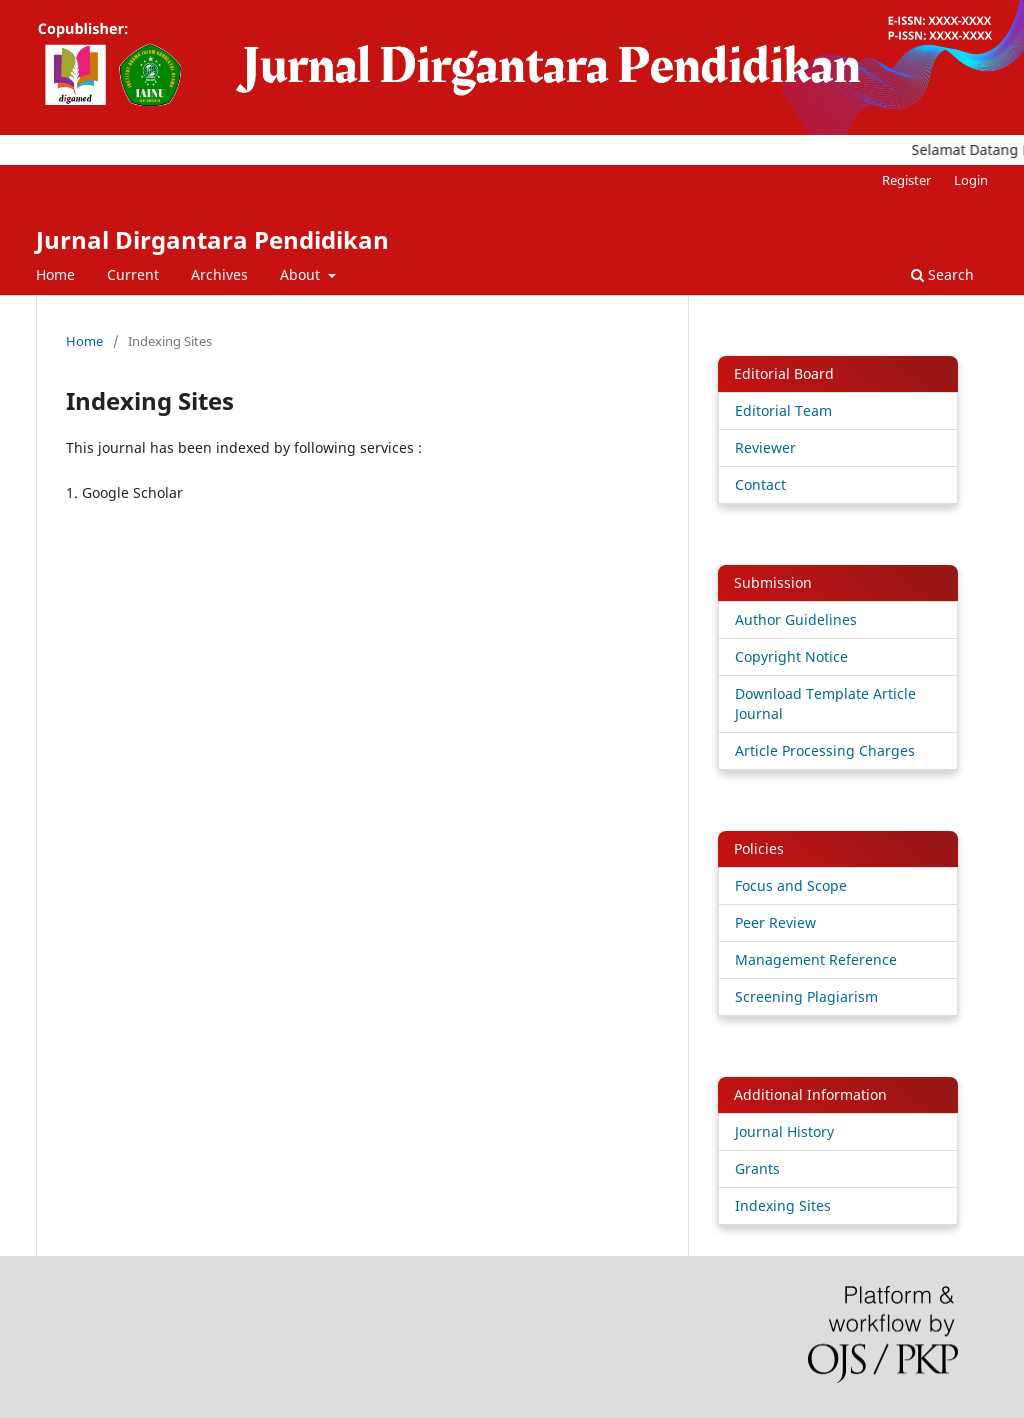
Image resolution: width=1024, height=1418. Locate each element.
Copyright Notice (791, 656)
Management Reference (816, 959)
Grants (757, 1168)
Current (133, 274)
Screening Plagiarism (806, 996)
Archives (219, 274)
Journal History (784, 1131)
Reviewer (765, 447)
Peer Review (775, 922)
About (302, 274)
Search (942, 274)
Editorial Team (783, 410)
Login (971, 180)
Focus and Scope (791, 885)
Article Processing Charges (825, 750)
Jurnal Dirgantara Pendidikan (212, 239)
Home (55, 274)
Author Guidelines (796, 619)
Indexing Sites (783, 1205)
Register (906, 180)
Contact (760, 484)
